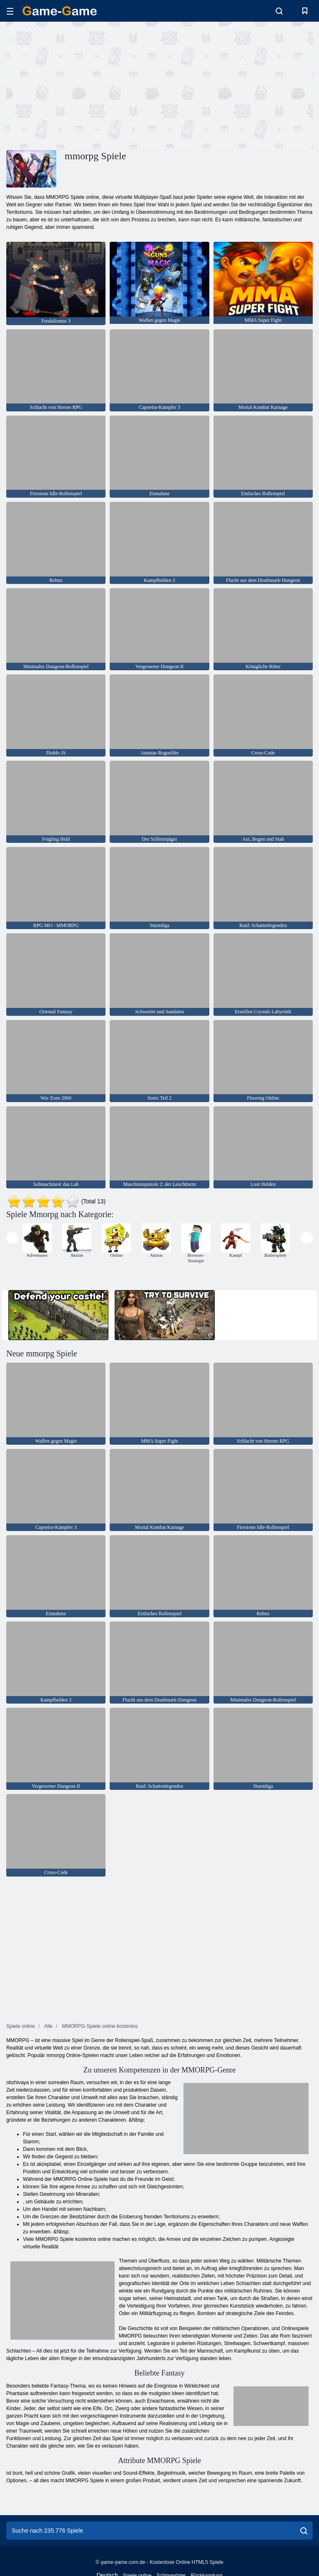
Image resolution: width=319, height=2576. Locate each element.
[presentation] (12, 1238)
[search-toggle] (279, 11)
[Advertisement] (83, 84)
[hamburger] (10, 11)
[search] (304, 2530)
